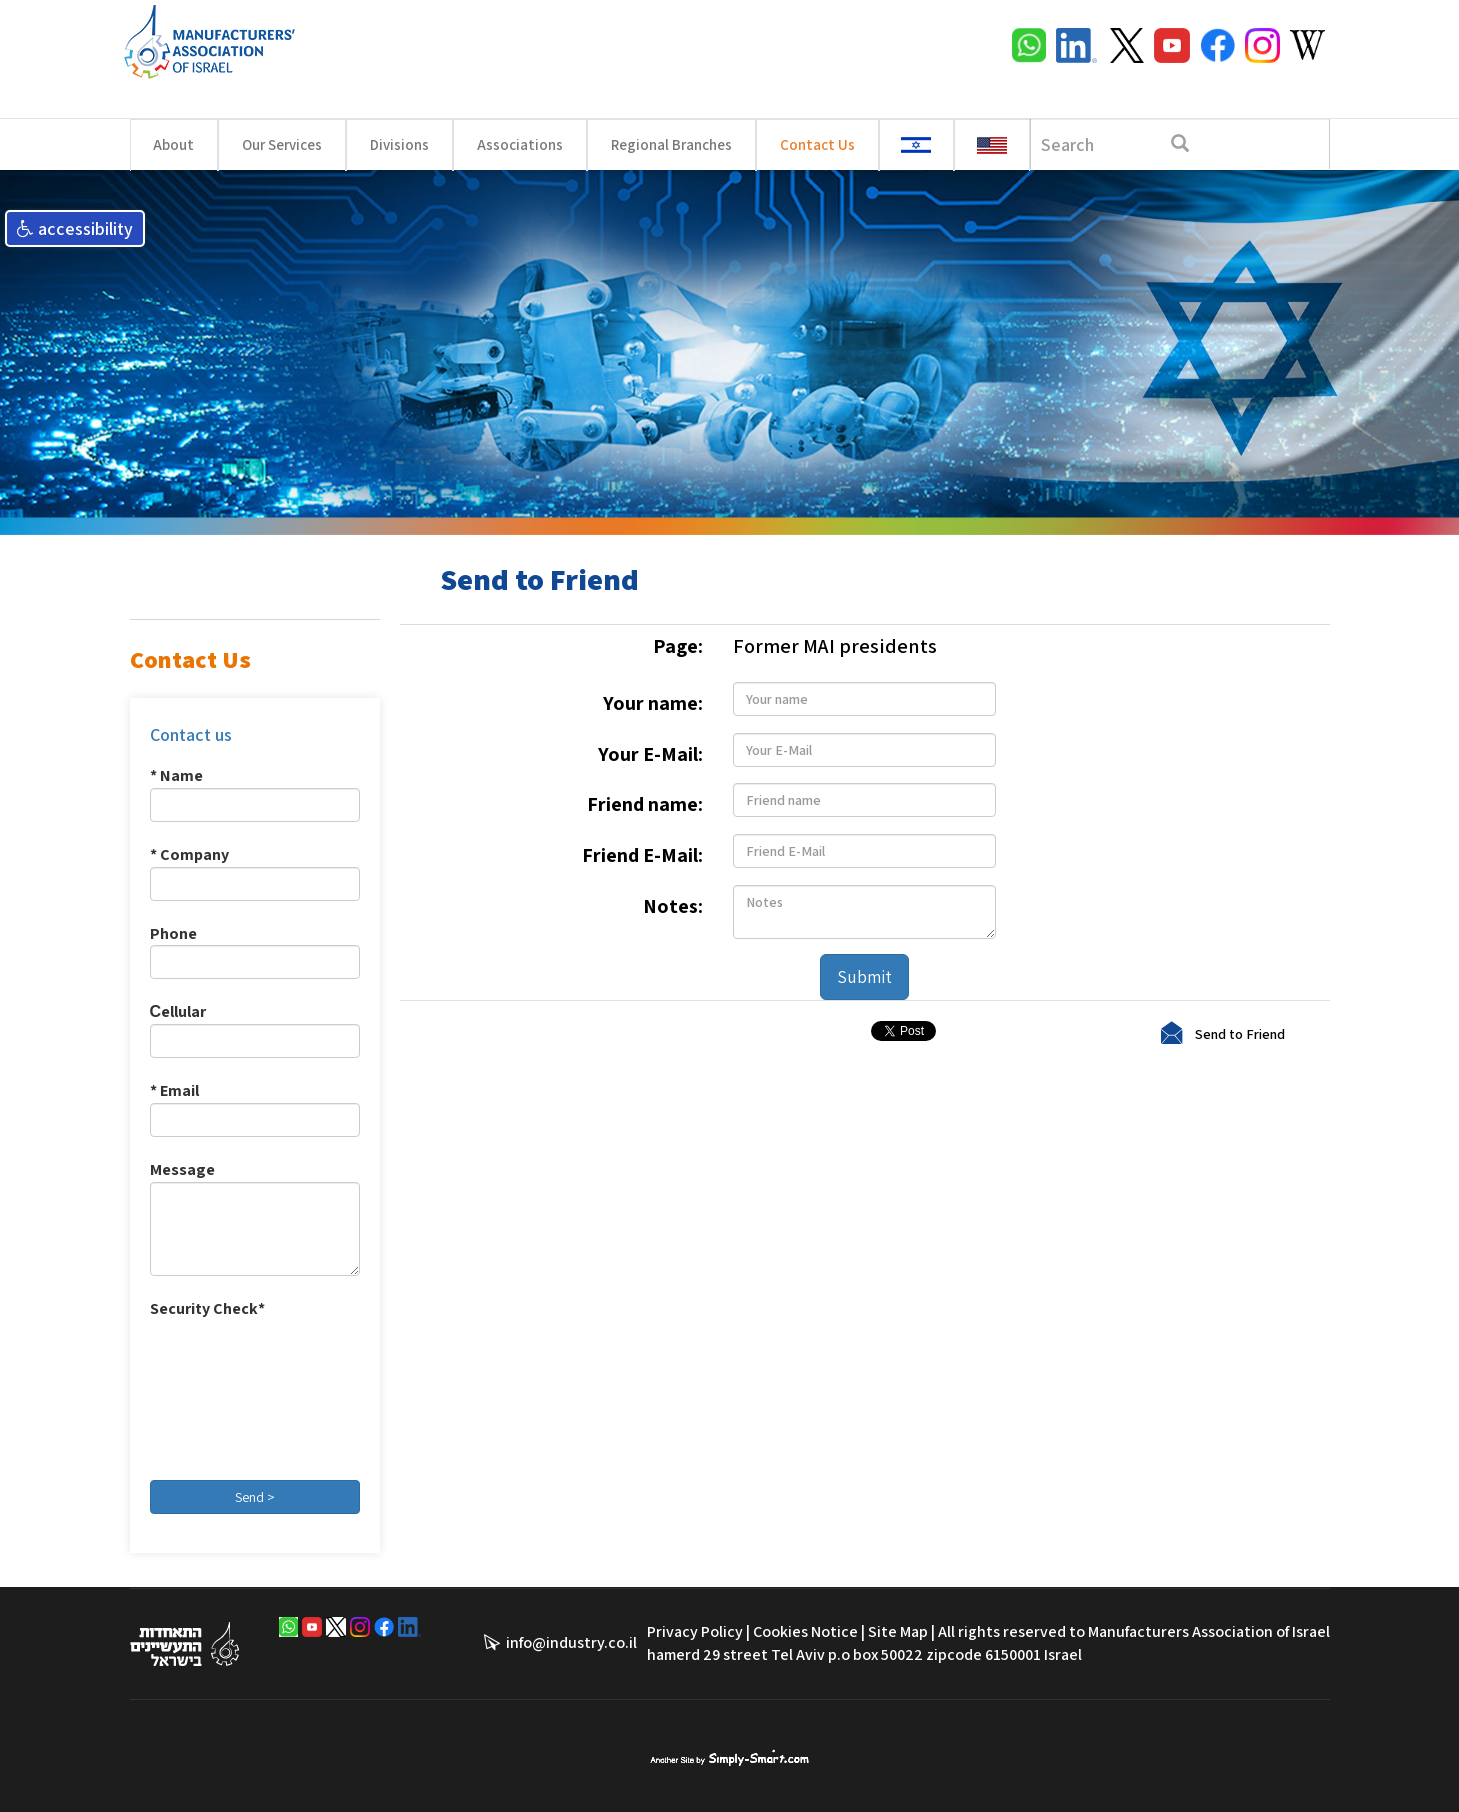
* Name (176, 775)
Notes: (673, 906)
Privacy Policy (695, 1631)
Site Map (898, 1631)
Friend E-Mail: (642, 855)
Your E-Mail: (650, 754)
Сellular (178, 1011)
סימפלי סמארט (729, 1756)
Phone (173, 933)
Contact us (191, 734)
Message (182, 1169)
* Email (174, 1090)
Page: (678, 646)
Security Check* (207, 1308)
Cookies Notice (805, 1631)
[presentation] (232, 1393)
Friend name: (645, 804)
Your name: (653, 703)
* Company (189, 854)
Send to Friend (1240, 1033)
